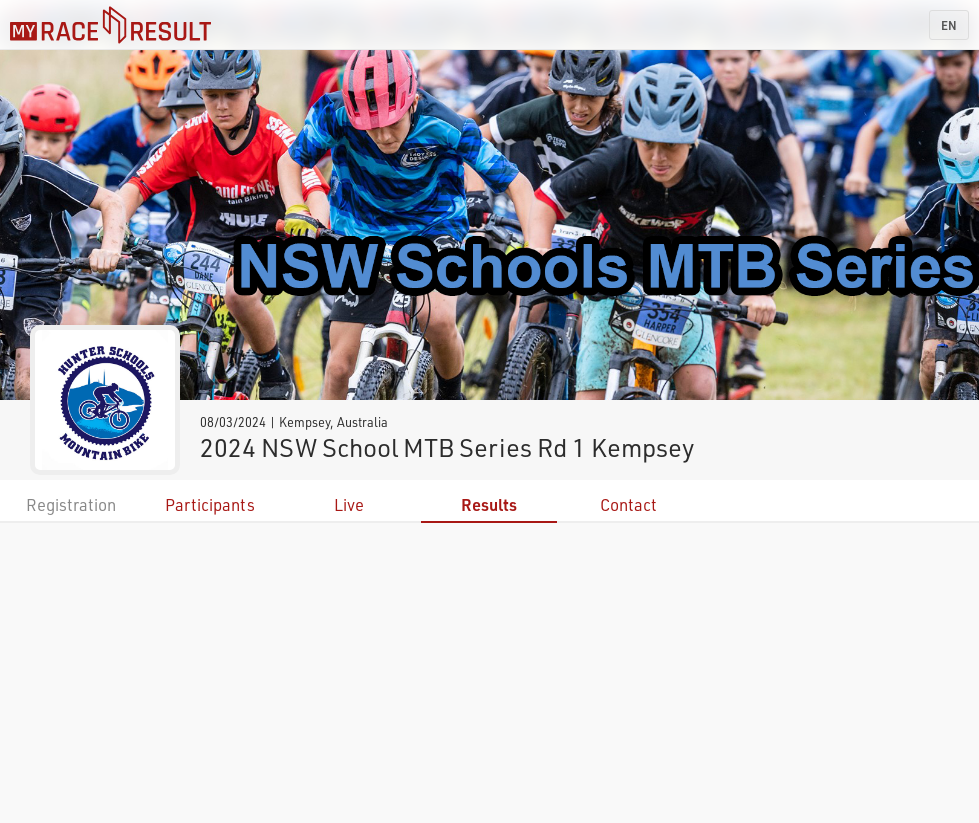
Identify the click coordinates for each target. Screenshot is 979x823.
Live (349, 504)
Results (489, 504)
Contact (628, 504)
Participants (210, 504)
